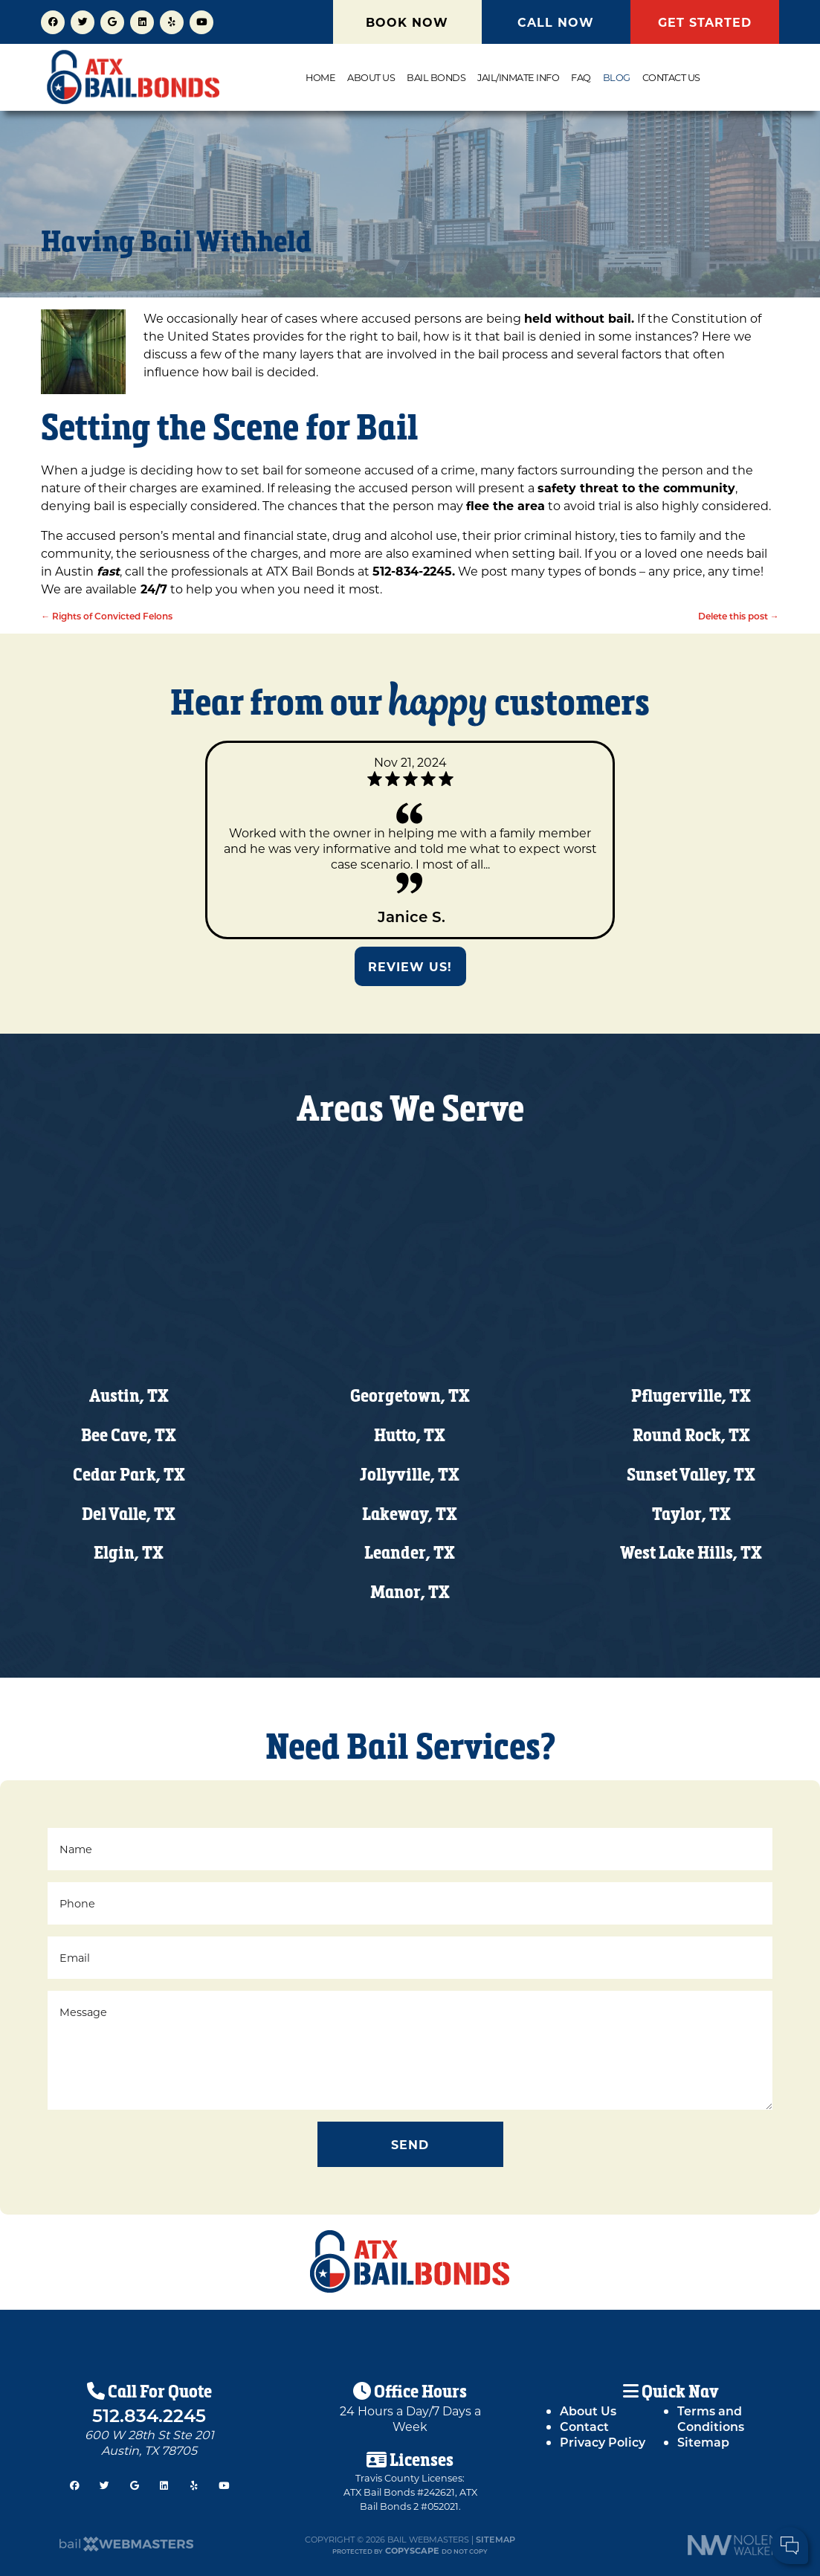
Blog (616, 77)
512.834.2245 (149, 2415)
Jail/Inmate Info (518, 77)
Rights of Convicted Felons (106, 616)
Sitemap (495, 2539)
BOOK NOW (407, 22)
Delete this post (738, 616)
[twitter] (82, 20)
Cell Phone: (614, 2501)
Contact (584, 2426)
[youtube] (201, 20)
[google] (112, 20)
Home (320, 77)
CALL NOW (555, 22)
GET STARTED (705, 22)
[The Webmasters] (126, 2548)
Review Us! (410, 966)
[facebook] (53, 20)
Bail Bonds (436, 77)
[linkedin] (142, 20)
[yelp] (172, 20)
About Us (371, 77)
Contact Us (671, 77)
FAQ (581, 77)
